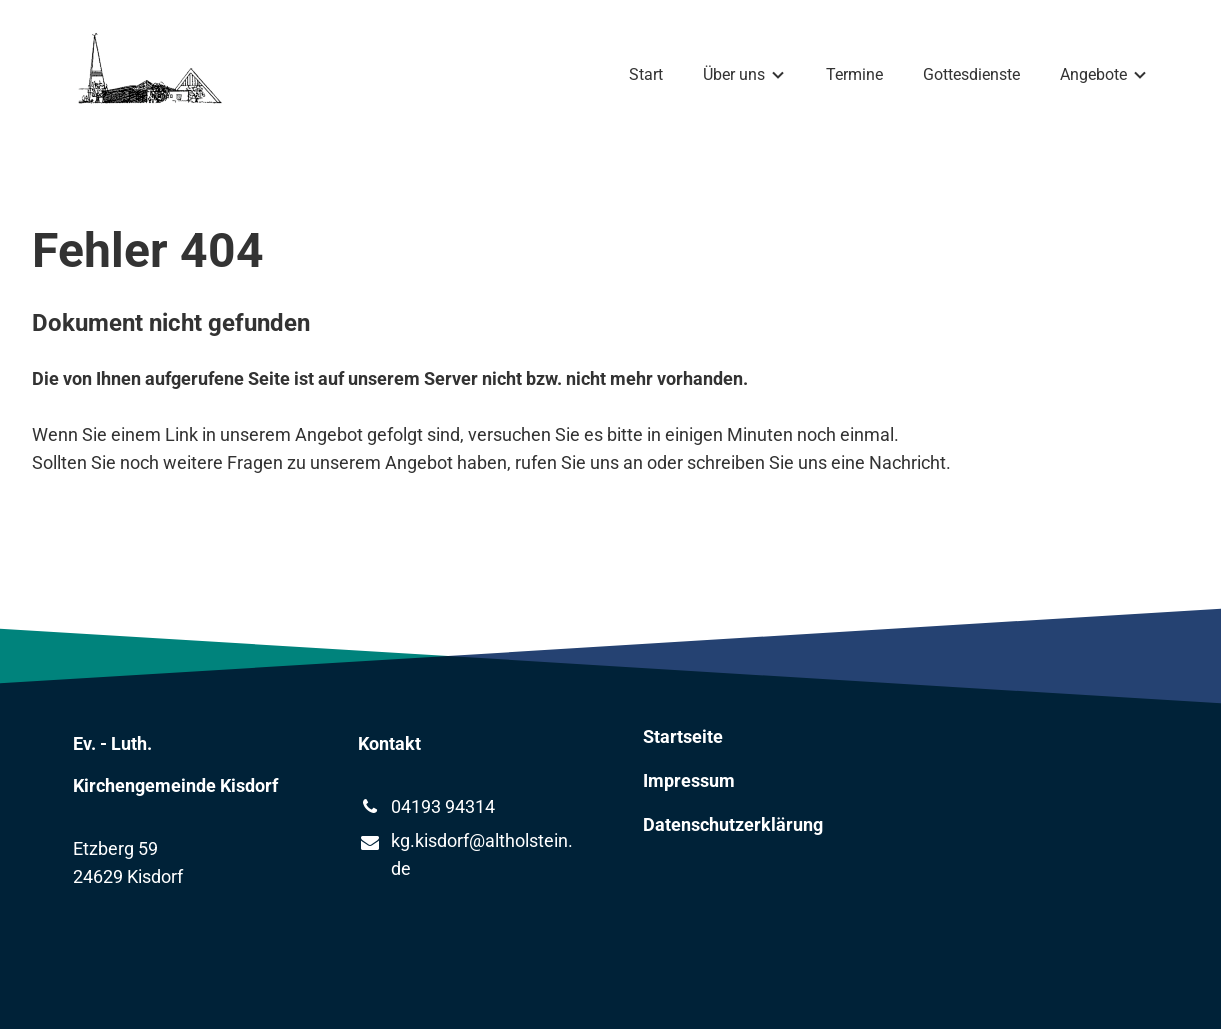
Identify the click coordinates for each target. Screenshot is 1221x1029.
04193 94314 (426, 807)
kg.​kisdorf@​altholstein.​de (465, 856)
